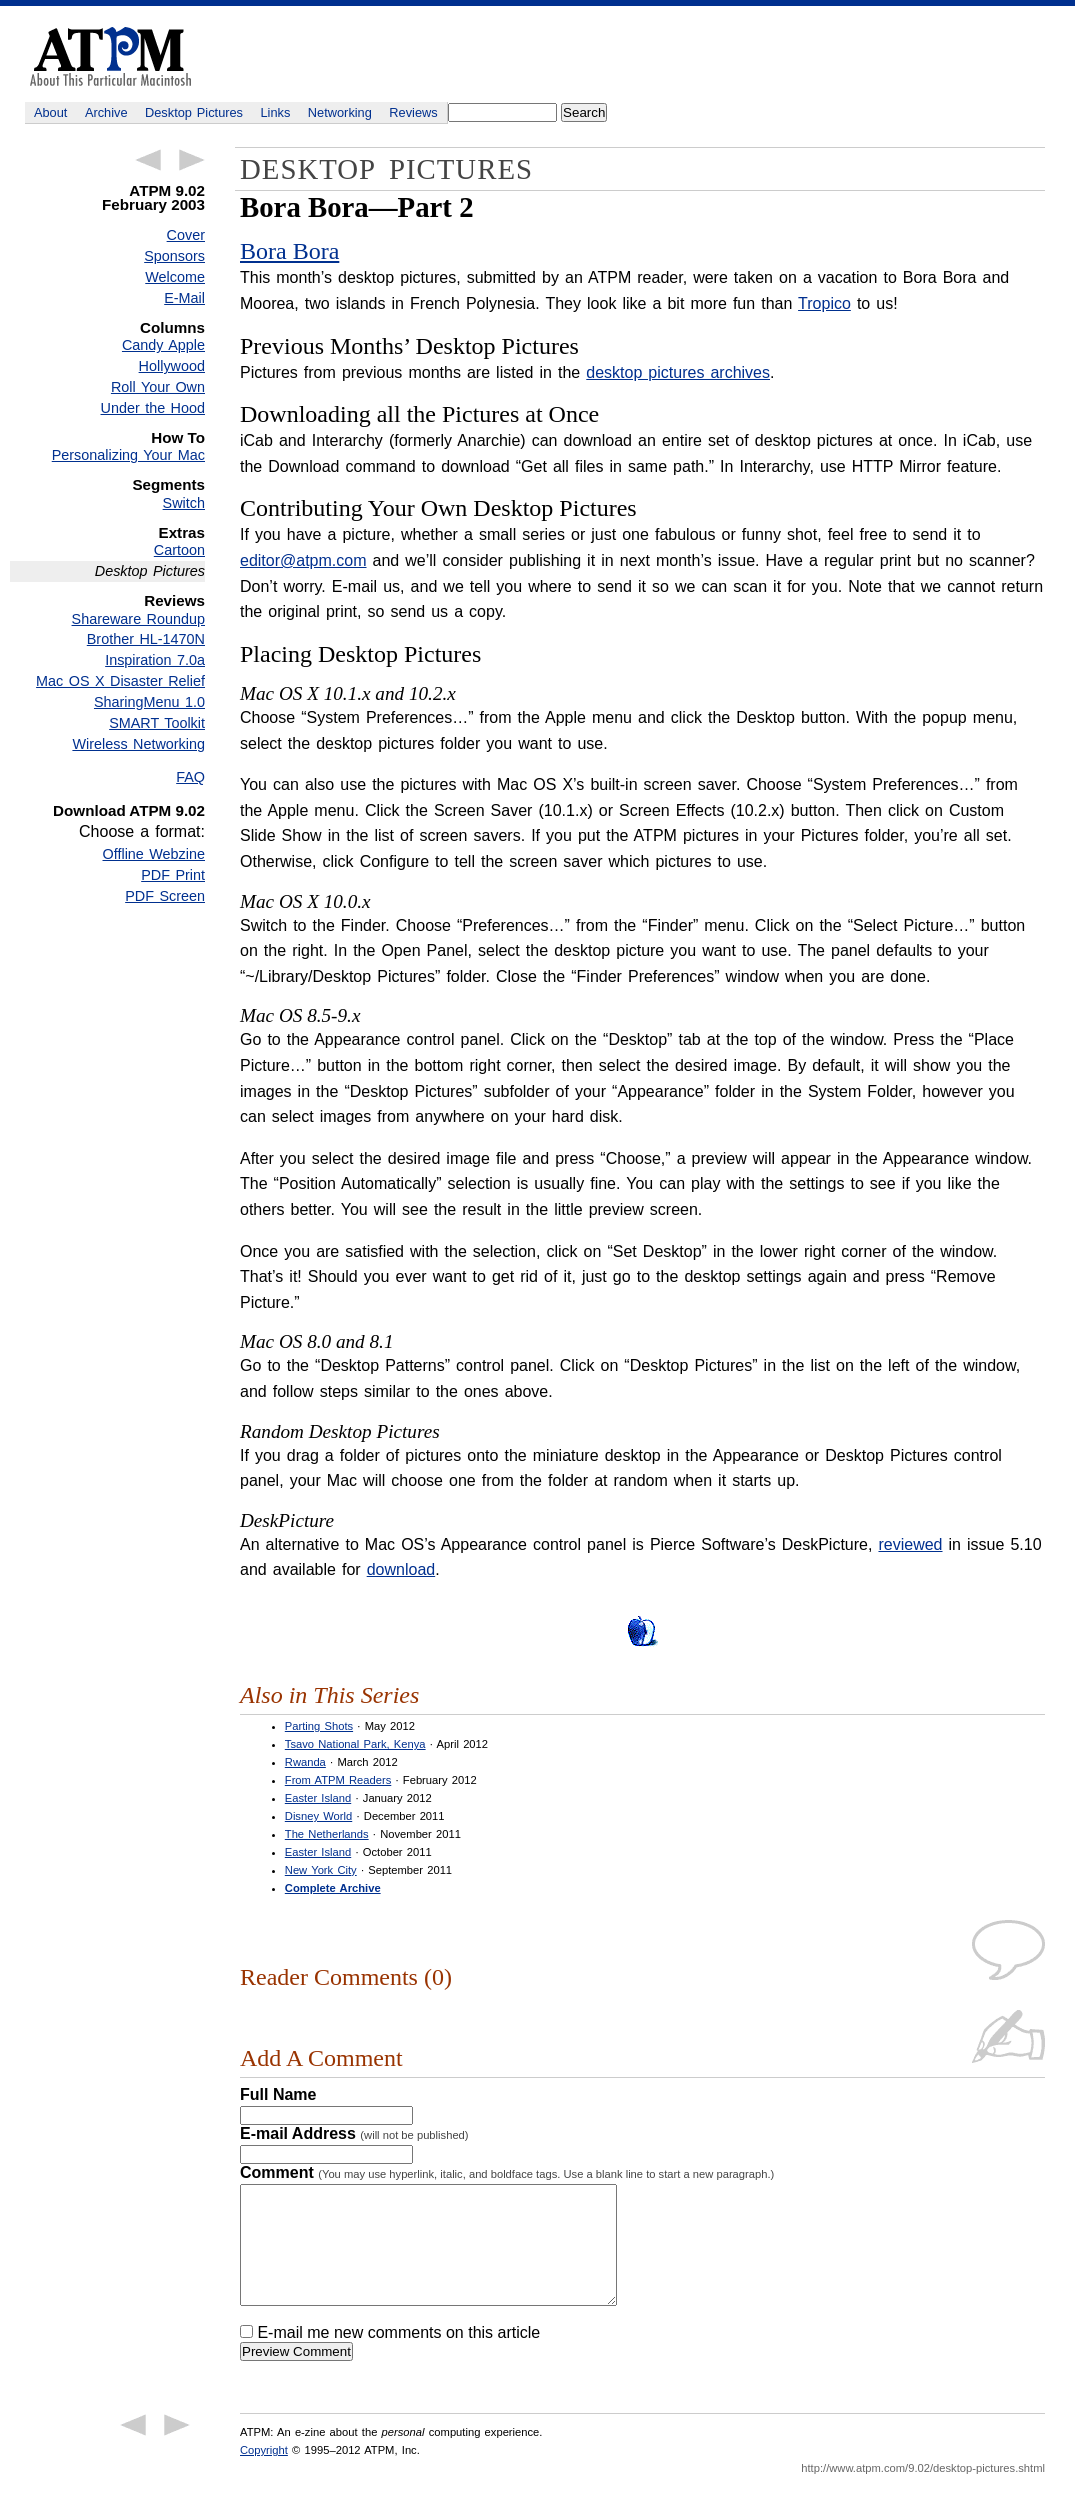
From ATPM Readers (338, 1780)
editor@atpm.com (303, 560)
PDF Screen (165, 896)
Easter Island (318, 1798)
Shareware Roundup (138, 619)
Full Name (278, 2094)
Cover (186, 235)
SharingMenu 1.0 (149, 702)
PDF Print (173, 875)
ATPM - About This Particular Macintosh (110, 56)
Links (276, 112)
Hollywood (172, 366)
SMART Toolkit (157, 723)
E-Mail (184, 298)
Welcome (175, 277)
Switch (184, 503)
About (50, 112)
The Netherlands (327, 1834)
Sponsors (174, 256)
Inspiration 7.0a (155, 660)
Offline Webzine (154, 854)
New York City (321, 1870)
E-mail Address (354, 2133)
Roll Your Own (158, 387)
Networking (340, 112)
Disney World (318, 1816)
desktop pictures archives (678, 372)
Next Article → (192, 160)
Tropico (824, 303)
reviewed (910, 1544)
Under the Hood (153, 408)
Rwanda (305, 1762)
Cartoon (179, 550)
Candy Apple (163, 345)
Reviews (413, 112)
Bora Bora (289, 251)
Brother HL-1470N (146, 639)
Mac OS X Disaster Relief (120, 681)
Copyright (264, 2474)
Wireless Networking (138, 744)
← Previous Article (148, 160)
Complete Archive (333, 1888)
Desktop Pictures (194, 112)
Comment (507, 2172)
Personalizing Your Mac (128, 455)
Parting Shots (319, 1726)
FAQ (190, 777)
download (401, 1569)
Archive (106, 112)
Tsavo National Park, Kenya (355, 1744)
